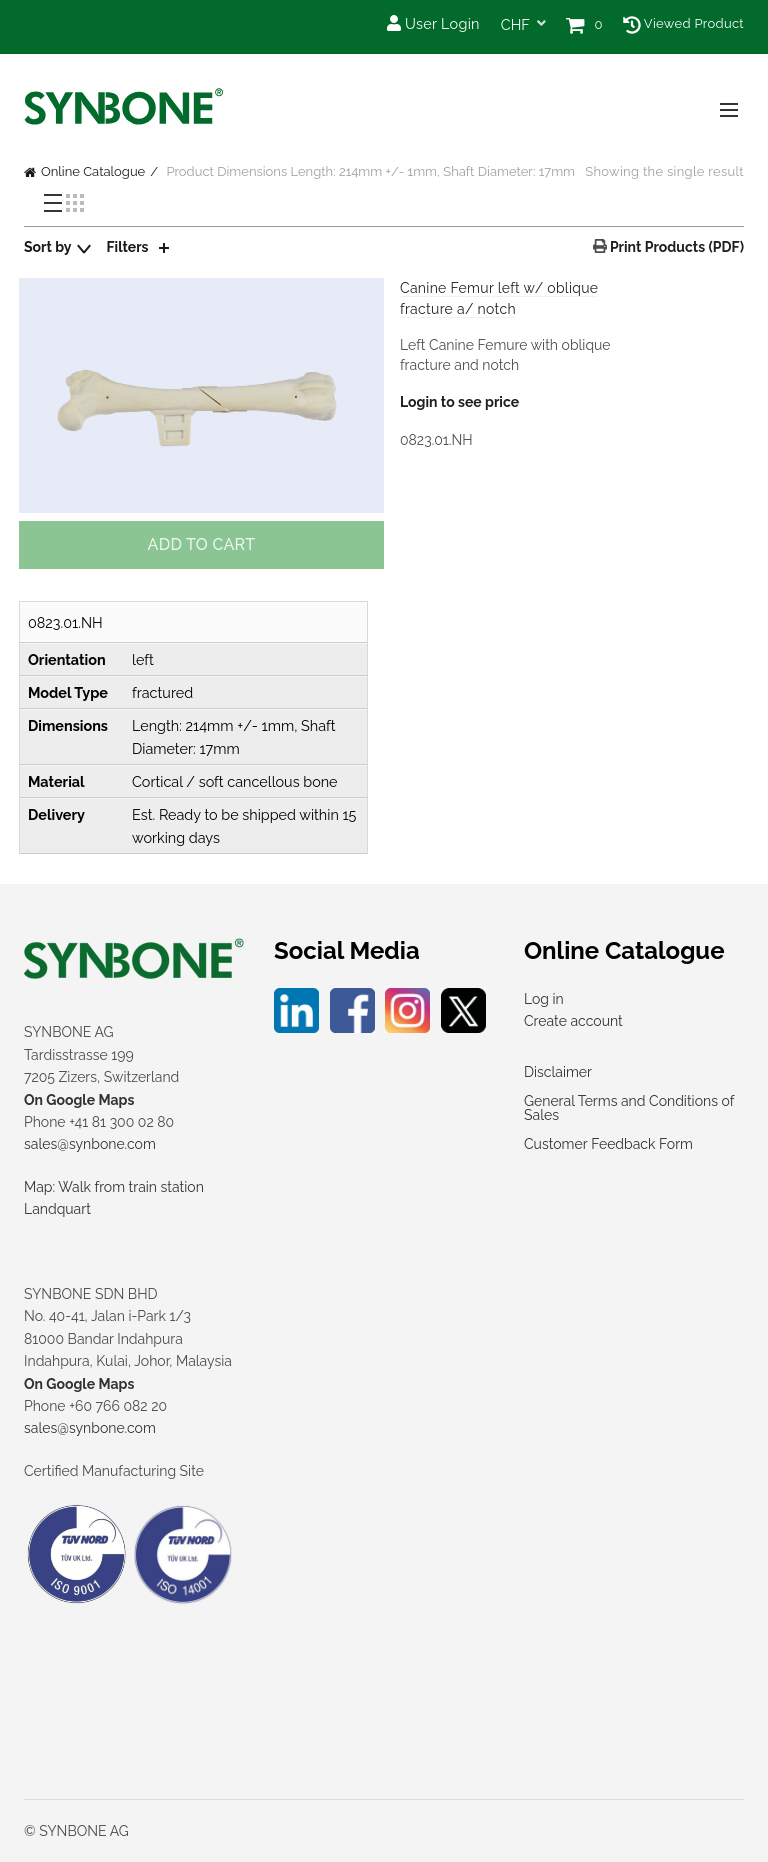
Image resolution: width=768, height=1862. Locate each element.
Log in (544, 999)
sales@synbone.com (90, 1144)
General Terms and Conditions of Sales (629, 1108)
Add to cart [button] (202, 544)
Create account (573, 1021)
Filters (128, 247)
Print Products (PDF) (675, 247)
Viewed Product (683, 23)
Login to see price (459, 402)
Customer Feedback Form (608, 1144)
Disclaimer (558, 1072)
